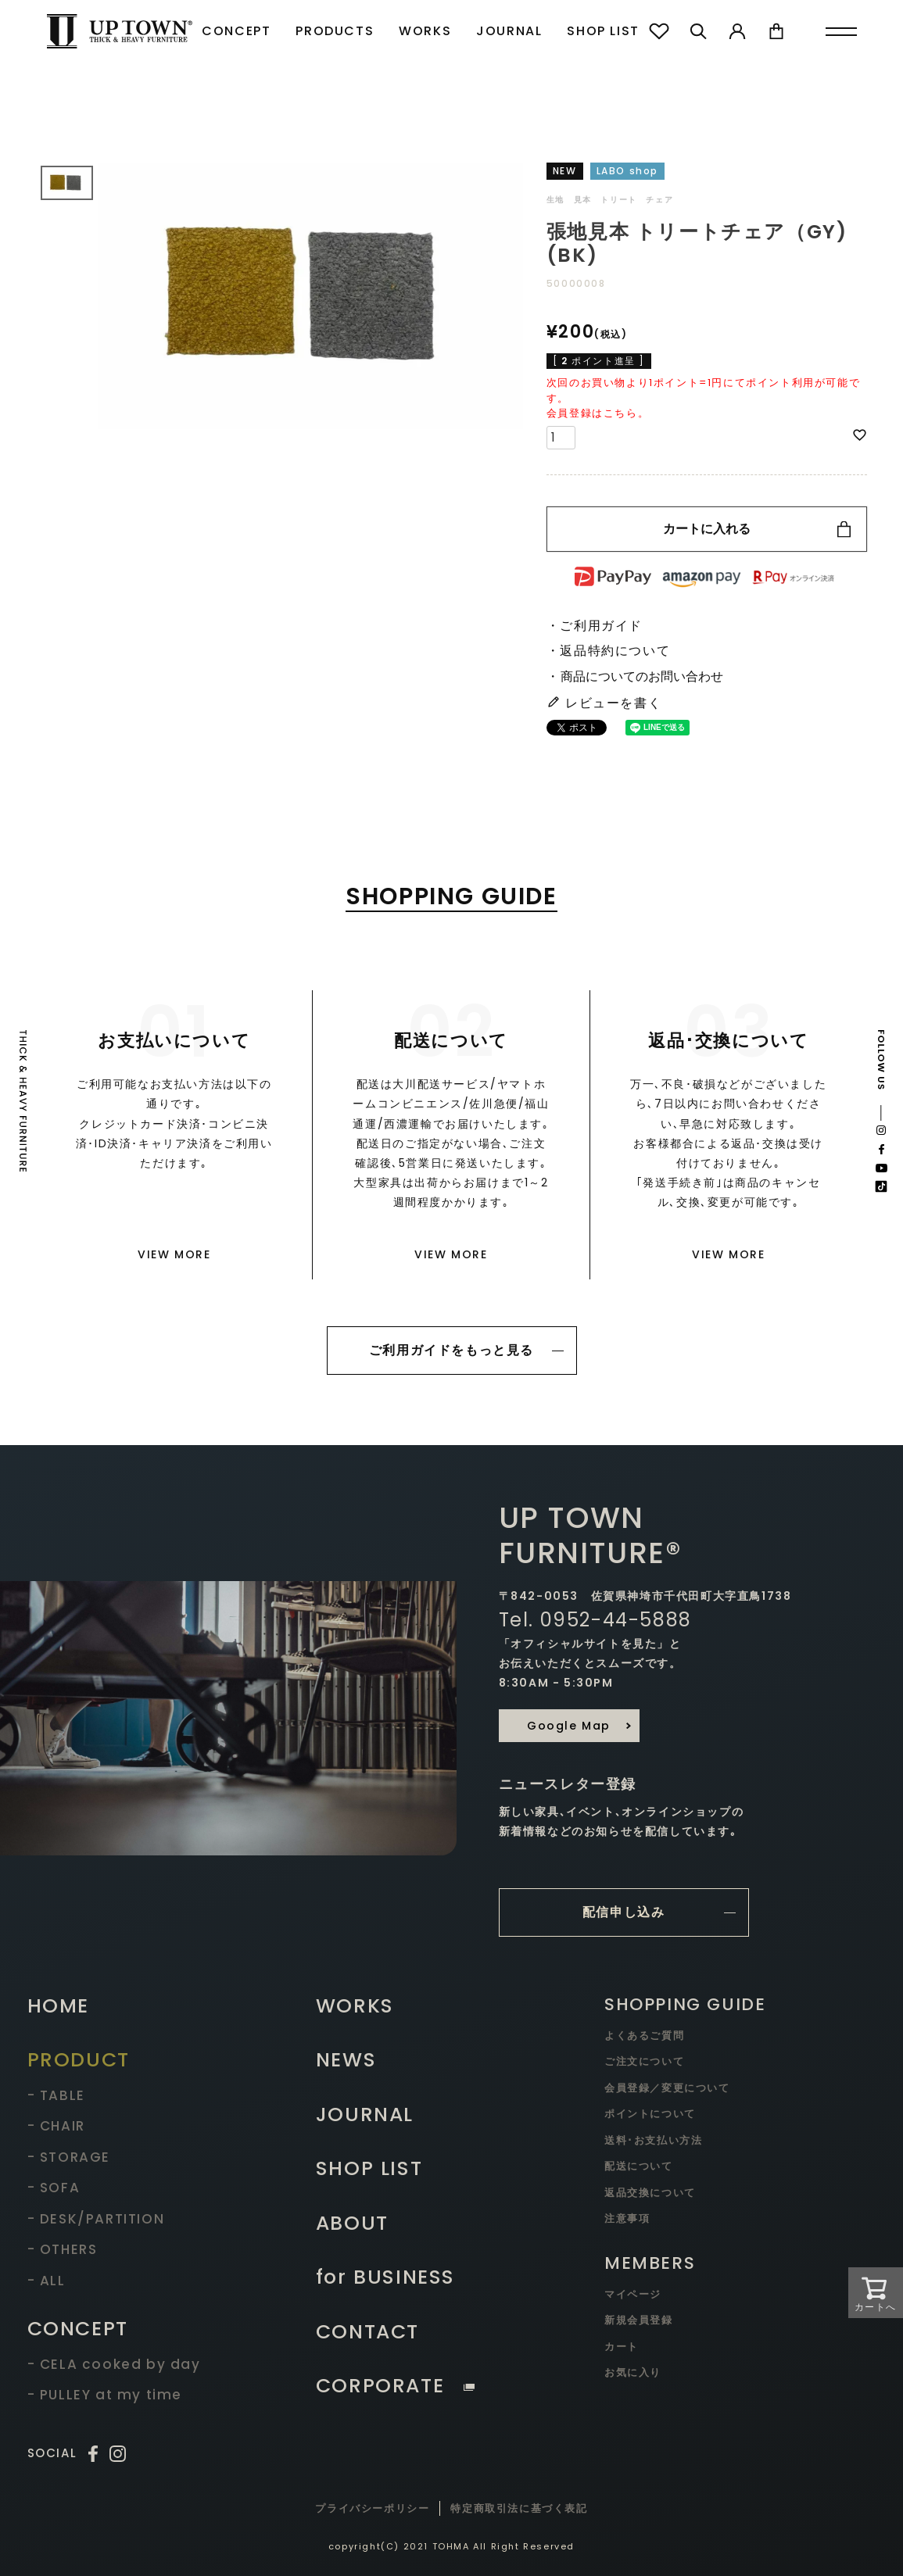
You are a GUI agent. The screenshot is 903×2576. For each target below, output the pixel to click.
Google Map (569, 1725)
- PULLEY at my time (104, 2394)
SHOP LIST (603, 31)
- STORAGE (68, 2157)
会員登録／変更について (667, 2088)
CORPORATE (395, 2385)
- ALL (46, 2280)
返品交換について (650, 2193)
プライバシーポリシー (372, 2508)
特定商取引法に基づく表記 (518, 2508)
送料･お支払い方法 (653, 2140)
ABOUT (352, 2223)
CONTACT (367, 2331)
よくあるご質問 (644, 2035)
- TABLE (56, 2095)
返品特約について (615, 651)
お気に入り (632, 2372)
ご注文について (644, 2061)
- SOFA (54, 2187)
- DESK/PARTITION (96, 2218)
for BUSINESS (385, 2277)
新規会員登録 (638, 2320)
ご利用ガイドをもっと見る (451, 1350)
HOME (58, 2006)
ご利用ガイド (601, 626)
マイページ (632, 2294)
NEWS (346, 2059)
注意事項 (627, 2218)
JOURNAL (509, 31)
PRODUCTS (335, 31)
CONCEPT (236, 31)
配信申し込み (623, 1912)
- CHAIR (56, 2125)
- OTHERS (62, 2249)
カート (621, 2346)
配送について (638, 2166)
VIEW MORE (174, 1254)
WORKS (425, 31)
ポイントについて (650, 2114)
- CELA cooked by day (114, 2364)
